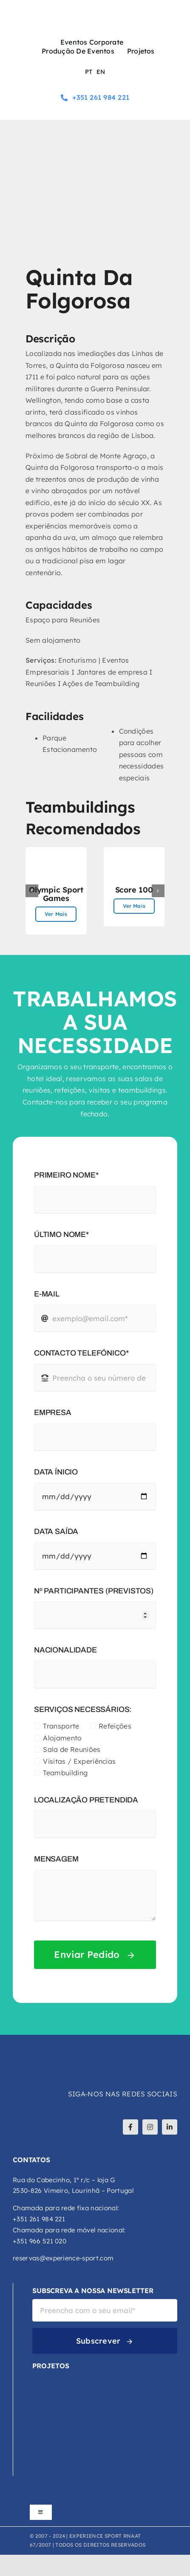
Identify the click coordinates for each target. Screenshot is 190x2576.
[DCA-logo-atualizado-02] (46, 2405)
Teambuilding (65, 1772)
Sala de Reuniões (71, 1749)
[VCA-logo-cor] (60, 2377)
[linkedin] (169, 2127)
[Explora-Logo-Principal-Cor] (60, 2439)
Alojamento (62, 1738)
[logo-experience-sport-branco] (64, 2051)
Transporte (61, 1726)
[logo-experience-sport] (95, 12)
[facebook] (130, 2127)
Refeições (115, 1726)
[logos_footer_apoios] (95, 2498)
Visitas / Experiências (79, 1761)
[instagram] (150, 2127)
